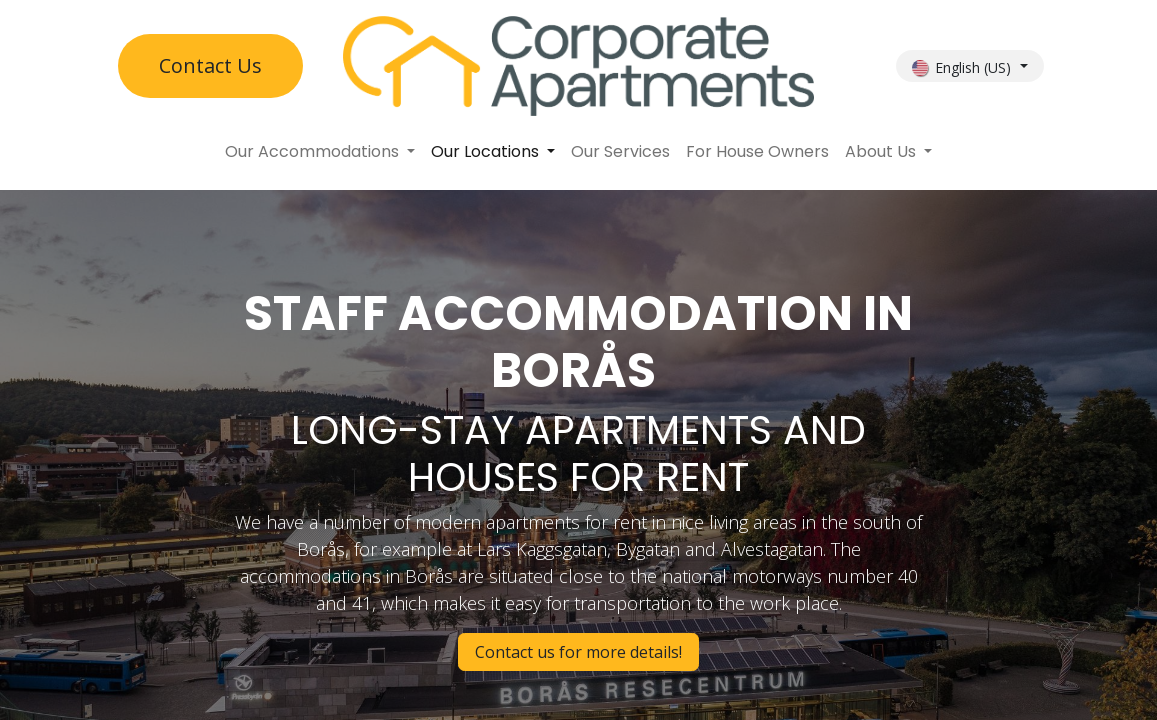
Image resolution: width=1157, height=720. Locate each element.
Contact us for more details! (578, 652)
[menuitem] (320, 152)
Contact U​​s (210, 65)
